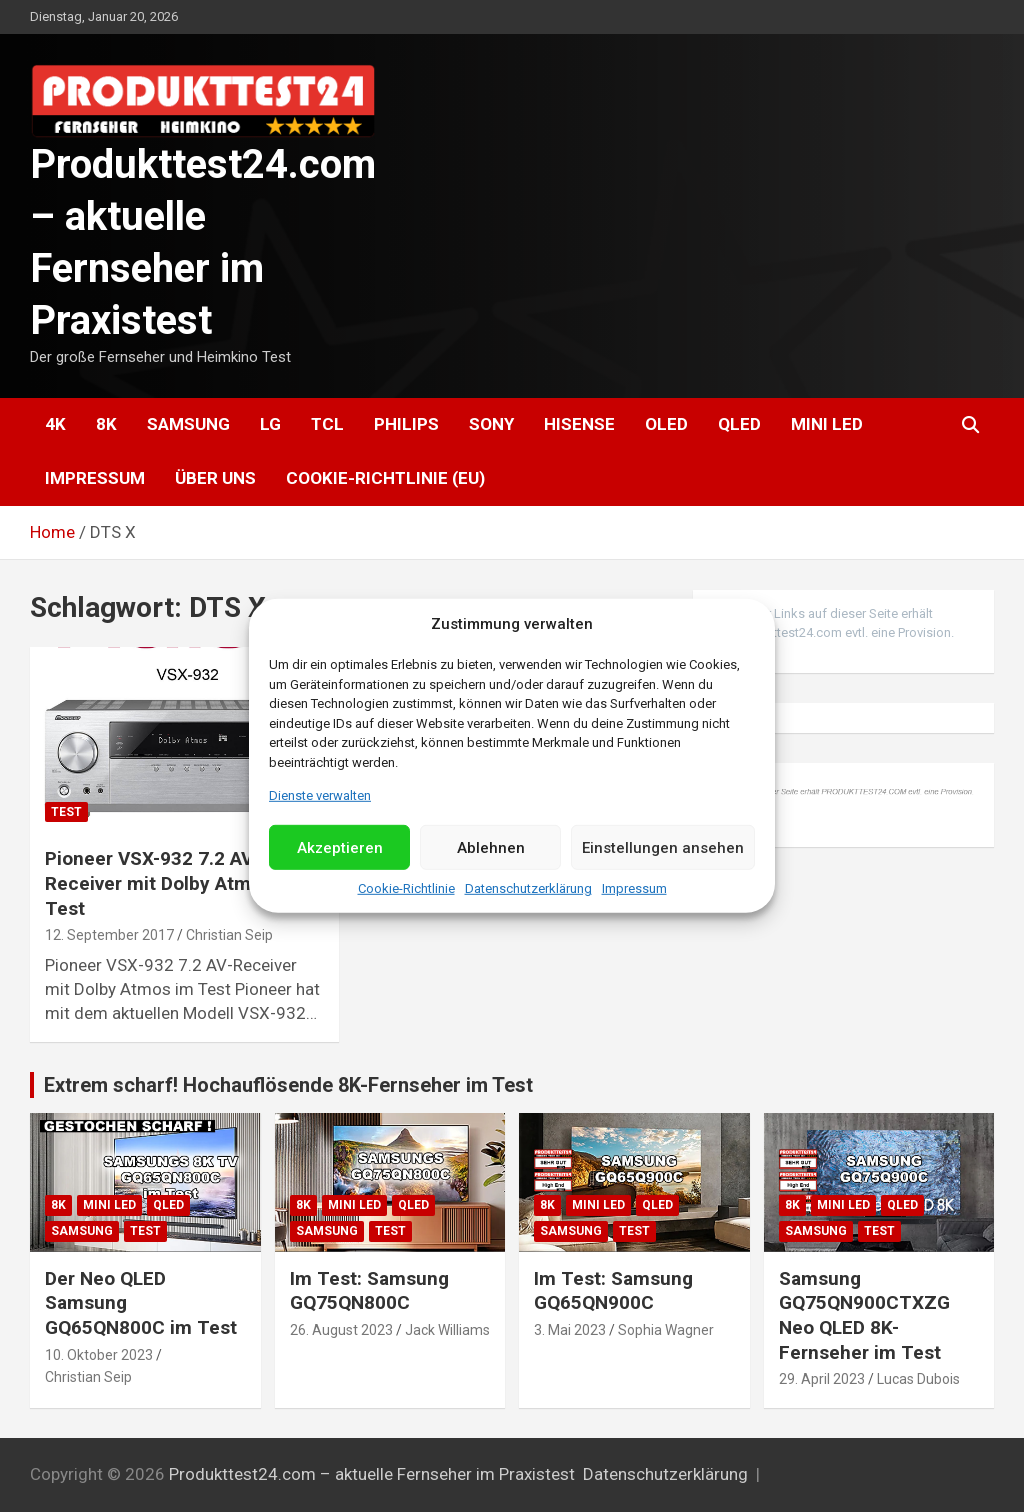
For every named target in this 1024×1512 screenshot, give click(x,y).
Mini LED (827, 424)
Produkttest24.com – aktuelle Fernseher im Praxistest (372, 1474)
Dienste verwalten (320, 795)
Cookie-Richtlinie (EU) (385, 478)
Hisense (579, 424)
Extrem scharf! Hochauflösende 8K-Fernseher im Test (288, 1085)
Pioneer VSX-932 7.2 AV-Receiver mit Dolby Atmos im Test (172, 883)
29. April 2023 (822, 1379)
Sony (491, 424)
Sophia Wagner (666, 1330)
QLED (739, 424)
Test (66, 812)
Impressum (634, 888)
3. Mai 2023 (570, 1330)
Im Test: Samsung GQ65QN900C (613, 1291)
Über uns (215, 478)
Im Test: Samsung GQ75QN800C (369, 1291)
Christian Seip (229, 935)
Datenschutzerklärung (528, 888)
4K (55, 424)
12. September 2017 (109, 935)
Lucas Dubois (918, 1379)
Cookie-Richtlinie (406, 888)
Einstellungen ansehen (663, 848)
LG (270, 424)
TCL (327, 424)
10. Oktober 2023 (99, 1355)
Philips (406, 424)
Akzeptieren (340, 848)
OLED (666, 424)
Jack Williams (447, 1330)
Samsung (188, 424)
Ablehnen (491, 848)
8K (106, 424)
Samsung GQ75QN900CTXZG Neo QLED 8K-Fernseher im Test (864, 1315)
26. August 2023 (341, 1330)
